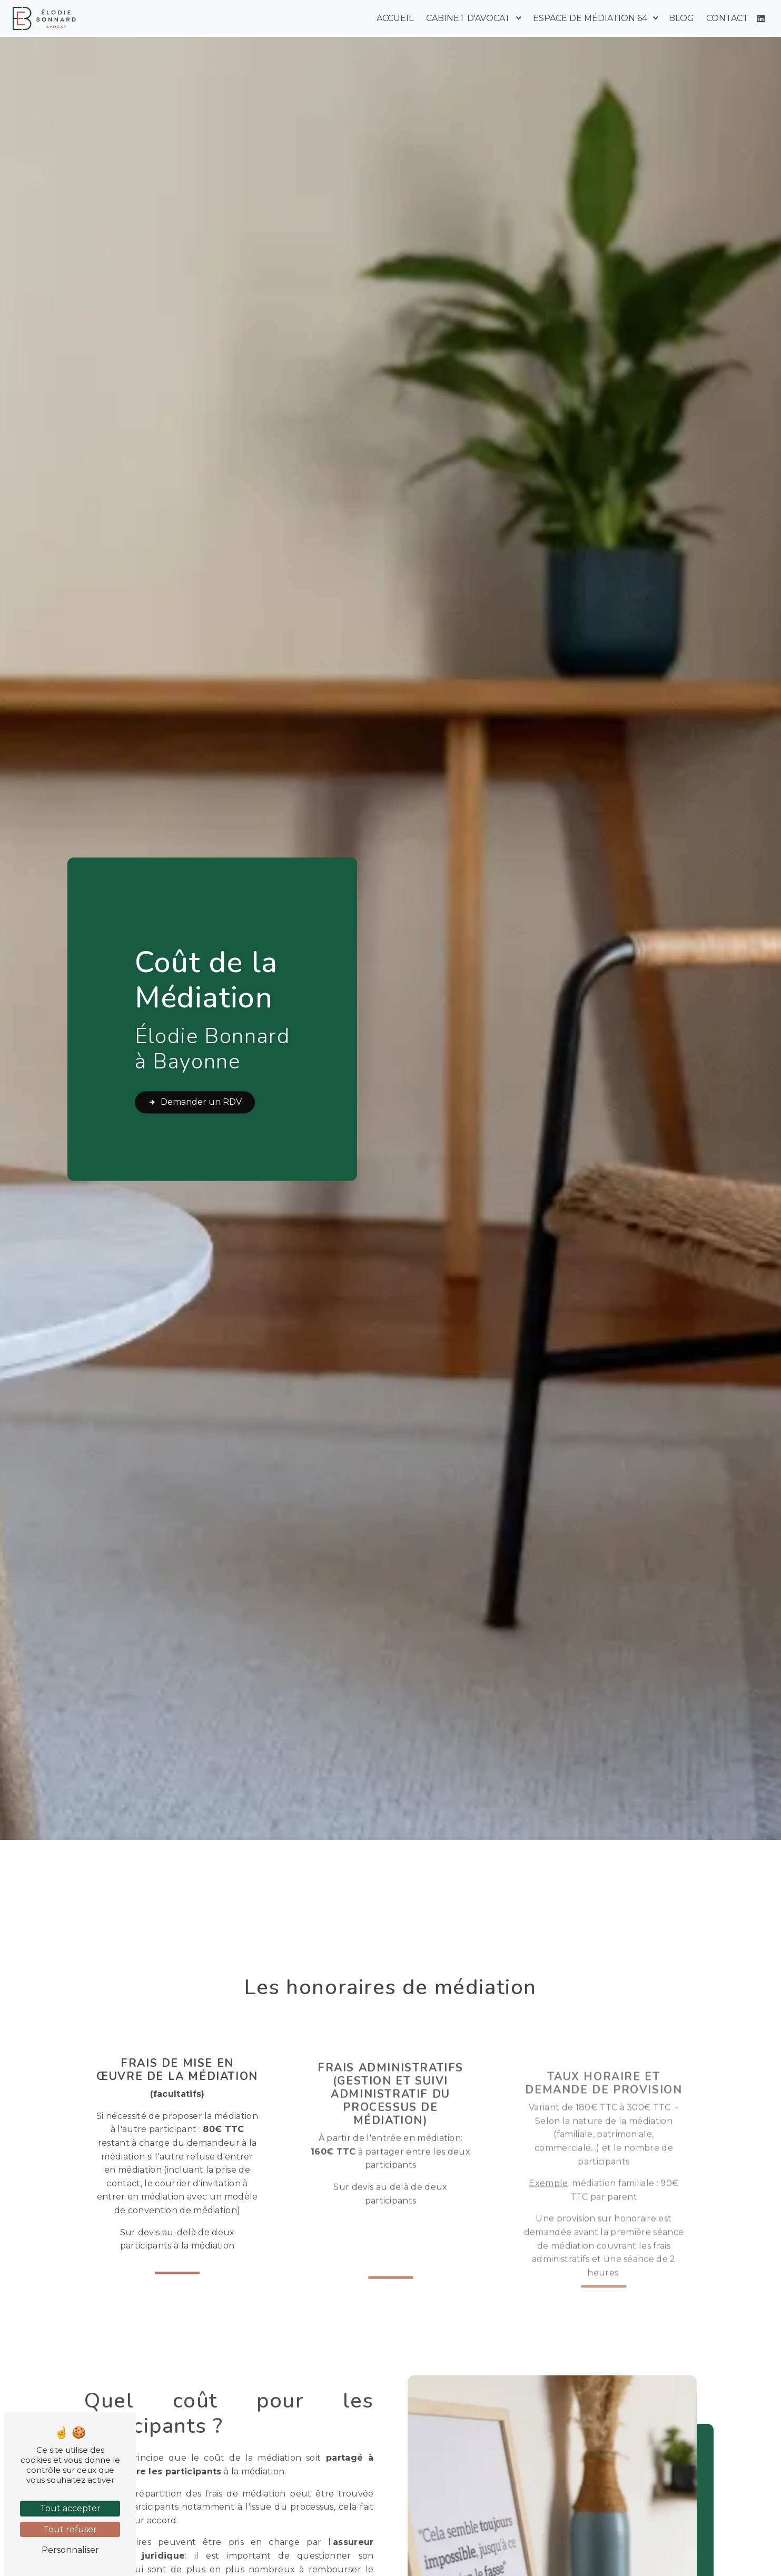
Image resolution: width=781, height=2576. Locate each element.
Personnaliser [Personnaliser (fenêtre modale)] (70, 2550)
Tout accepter (70, 2508)
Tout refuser (70, 2529)
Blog (681, 18)
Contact (727, 18)
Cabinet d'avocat (468, 18)
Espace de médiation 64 (590, 18)
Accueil (395, 18)
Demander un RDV (195, 1102)
